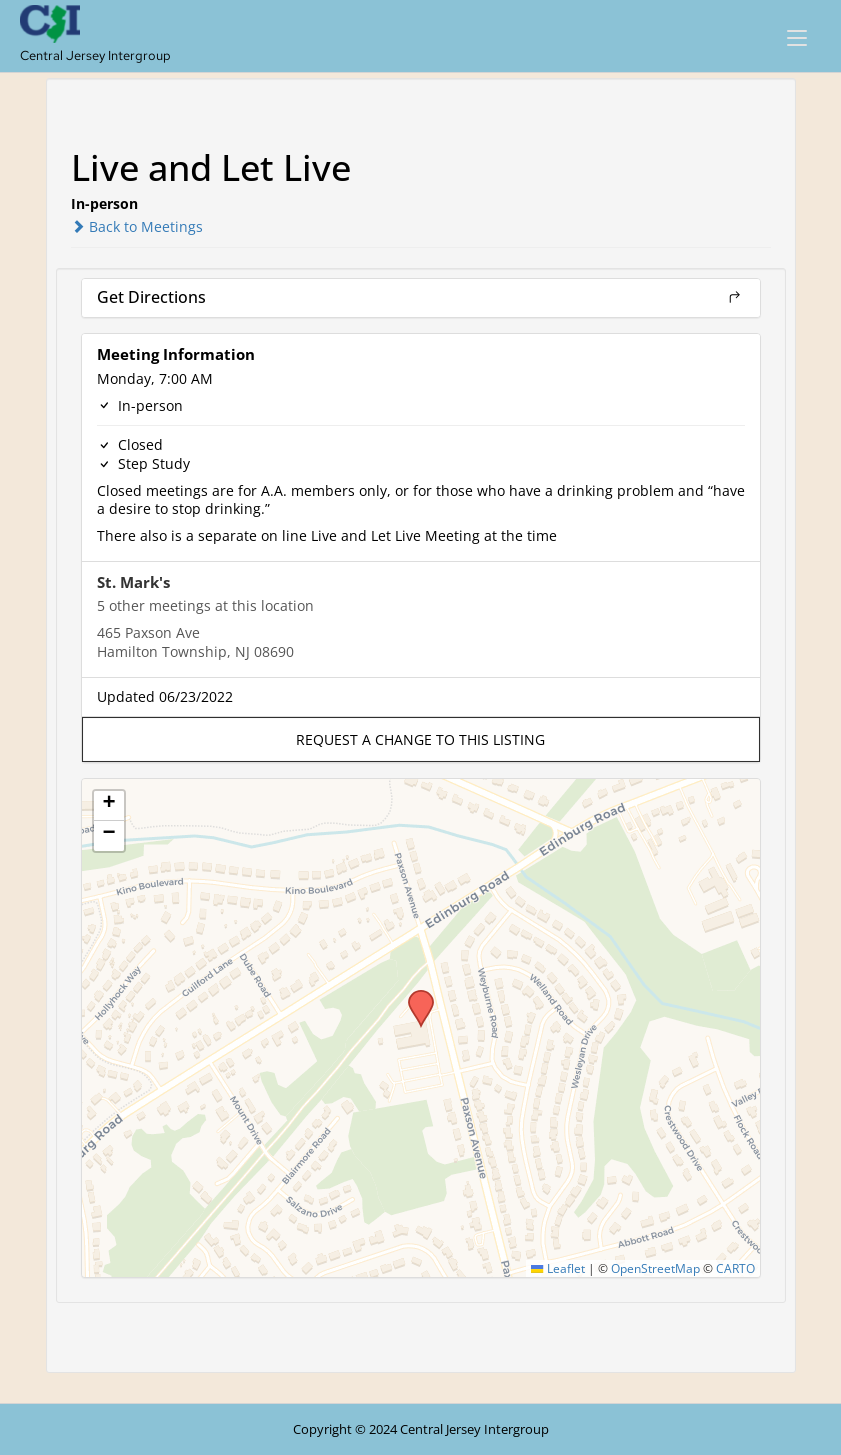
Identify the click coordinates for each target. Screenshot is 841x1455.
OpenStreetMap (655, 1268)
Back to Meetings (137, 226)
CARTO (735, 1268)
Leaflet (557, 1268)
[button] (421, 739)
